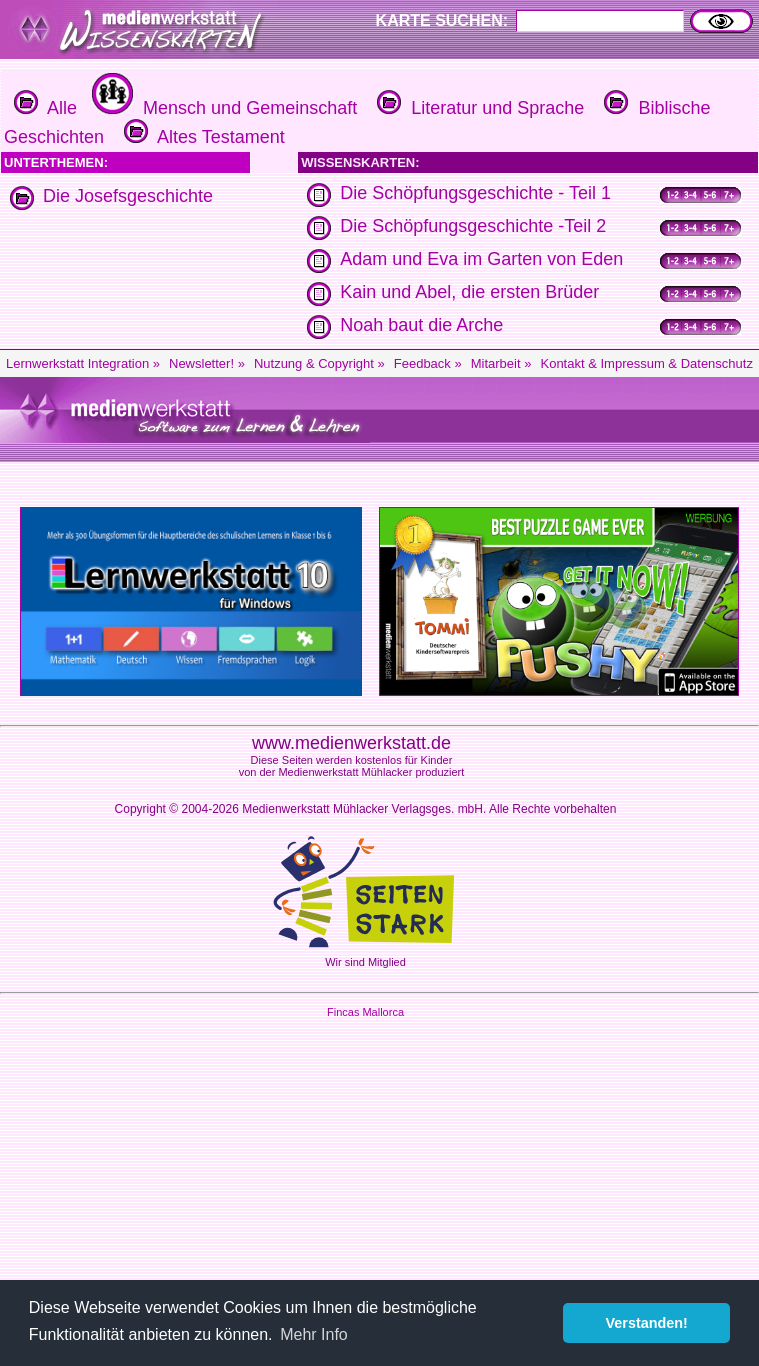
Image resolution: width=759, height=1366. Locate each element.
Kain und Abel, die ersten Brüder (469, 292)
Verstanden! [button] (647, 1323)
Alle (45, 108)
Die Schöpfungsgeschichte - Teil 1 (475, 193)
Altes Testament (202, 137)
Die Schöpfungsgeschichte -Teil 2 (473, 226)
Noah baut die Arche (421, 325)
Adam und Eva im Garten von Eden (481, 259)
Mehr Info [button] (314, 1334)
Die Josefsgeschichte (128, 196)
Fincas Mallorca (365, 1012)
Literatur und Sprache (478, 108)
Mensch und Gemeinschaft (222, 108)
